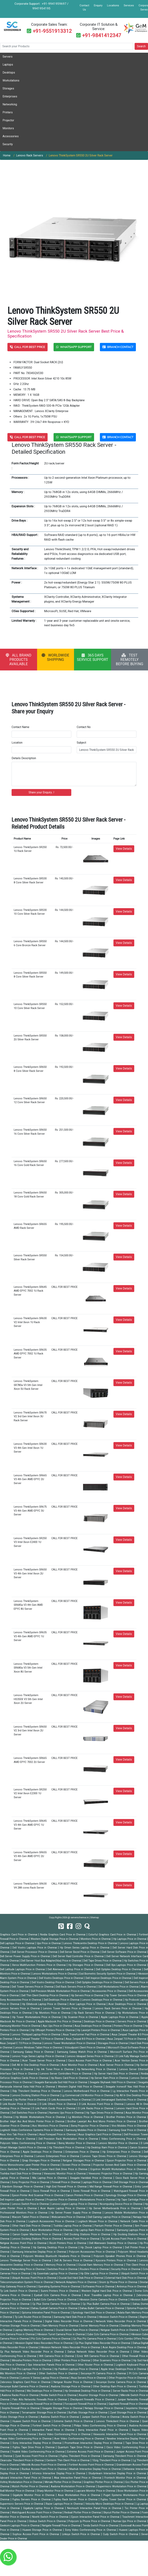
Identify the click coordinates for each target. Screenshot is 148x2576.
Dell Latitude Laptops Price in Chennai (23, 1969)
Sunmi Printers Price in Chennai (60, 2290)
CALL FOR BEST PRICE (27, 347)
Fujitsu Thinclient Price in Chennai (80, 2456)
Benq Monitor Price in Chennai (77, 2143)
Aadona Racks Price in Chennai (20, 2395)
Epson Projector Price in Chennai (127, 2160)
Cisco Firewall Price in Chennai (52, 2191)
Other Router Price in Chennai (95, 2364)
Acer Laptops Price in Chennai (88, 2004)
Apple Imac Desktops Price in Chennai (124, 2369)
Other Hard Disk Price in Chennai (32, 2225)
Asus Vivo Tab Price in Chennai (18, 2134)
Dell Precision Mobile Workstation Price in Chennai (61, 1991)
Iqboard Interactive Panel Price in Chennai (26, 2477)
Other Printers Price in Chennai (72, 2360)
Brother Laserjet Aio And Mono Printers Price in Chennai (102, 2121)
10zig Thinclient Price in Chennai (111, 2460)
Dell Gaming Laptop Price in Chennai (109, 2217)
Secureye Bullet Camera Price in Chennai (24, 2386)
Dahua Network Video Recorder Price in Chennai (99, 2351)
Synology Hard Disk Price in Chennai (94, 2312)
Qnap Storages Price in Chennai (41, 2160)
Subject (81, 742)
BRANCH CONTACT (117, 347)
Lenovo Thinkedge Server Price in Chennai (26, 2260)
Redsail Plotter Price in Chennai (83, 2512)
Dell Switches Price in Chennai (30, 2112)
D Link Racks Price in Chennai (96, 2108)
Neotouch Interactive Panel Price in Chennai (94, 2508)
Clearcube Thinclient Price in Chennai (22, 2460)
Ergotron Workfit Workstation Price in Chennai (118, 2169)
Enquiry (98, 5)
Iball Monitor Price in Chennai (17, 2490)
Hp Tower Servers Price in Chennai (126, 1995)
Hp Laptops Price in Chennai (130, 1939)
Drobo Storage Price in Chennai (19, 2416)
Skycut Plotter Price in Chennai (121, 2512)
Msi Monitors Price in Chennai (18, 2373)
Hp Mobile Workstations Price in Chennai (41, 2117)
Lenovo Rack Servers (29, 155)
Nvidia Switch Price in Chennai (59, 2395)
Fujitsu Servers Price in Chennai (32, 2499)
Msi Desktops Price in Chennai (45, 2390)
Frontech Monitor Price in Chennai (125, 2477)
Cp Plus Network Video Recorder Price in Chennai (32, 2351)
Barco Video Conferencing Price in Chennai (65, 2434)
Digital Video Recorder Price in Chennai (69, 2321)
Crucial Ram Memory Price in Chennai (101, 2264)
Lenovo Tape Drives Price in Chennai (104, 2156)
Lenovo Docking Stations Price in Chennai (37, 2238)
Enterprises (10, 96)
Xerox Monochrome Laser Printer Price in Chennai (30, 2164)
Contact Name (20, 727)
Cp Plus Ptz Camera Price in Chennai (95, 2338)
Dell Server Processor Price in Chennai (35, 1952)
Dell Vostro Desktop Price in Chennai (53, 1982)
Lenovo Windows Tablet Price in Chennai (38, 2047)
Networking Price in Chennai (29, 2269)
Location (17, 742)
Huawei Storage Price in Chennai (42, 2529)
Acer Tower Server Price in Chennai (44, 2060)
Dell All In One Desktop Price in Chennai (36, 2065)
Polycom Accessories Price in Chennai (92, 2251)
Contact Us (84, 7)
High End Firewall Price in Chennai (67, 2186)
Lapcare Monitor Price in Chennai (96, 2490)
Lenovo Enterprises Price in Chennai (58, 2156)
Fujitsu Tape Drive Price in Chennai (34, 2447)
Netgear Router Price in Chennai (74, 2382)
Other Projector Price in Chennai (128, 2377)
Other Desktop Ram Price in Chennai (115, 2386)
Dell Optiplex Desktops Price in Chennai (100, 1982)
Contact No (84, 727)
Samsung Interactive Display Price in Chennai (39, 2251)
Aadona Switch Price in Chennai (60, 2416)
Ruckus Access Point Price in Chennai (44, 2469)
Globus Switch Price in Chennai (48, 2521)
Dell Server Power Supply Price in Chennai (25, 1956)
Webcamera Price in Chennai (68, 2217)
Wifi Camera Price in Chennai (57, 2356)
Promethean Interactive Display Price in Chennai (94, 2443)
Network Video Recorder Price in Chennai (121, 2321)
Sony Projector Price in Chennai (31, 2182)
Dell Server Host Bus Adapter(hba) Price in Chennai (51, 1960)
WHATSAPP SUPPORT (74, 347)
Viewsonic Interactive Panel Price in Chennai (120, 2434)
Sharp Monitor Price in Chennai (55, 2490)
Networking (10, 104)
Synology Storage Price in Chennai (126, 2195)
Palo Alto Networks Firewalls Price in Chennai (40, 2399)
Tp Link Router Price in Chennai (33, 2317)
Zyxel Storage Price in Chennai (128, 2412)
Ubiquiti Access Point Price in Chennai (34, 2277)
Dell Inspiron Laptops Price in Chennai (22, 2199)
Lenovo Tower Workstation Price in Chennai (70, 2043)
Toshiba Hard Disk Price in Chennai (21, 2173)
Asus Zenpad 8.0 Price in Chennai (86, 2038)
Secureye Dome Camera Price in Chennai (121, 2382)
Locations (113, 5)
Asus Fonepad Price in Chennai (58, 2134)
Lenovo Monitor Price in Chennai (118, 2143)
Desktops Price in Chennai (100, 2021)
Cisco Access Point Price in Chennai (90, 2060)
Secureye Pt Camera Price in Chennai (104, 2373)
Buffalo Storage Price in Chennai (88, 2412)
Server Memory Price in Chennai (100, 2325)
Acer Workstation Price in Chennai (52, 2230)
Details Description (24, 758)
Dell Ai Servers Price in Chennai (74, 2260)
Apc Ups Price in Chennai (58, 2025)
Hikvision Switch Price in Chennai (118, 2317)
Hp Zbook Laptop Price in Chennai (102, 2247)
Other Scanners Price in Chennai (112, 2360)
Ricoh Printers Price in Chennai (68, 2243)
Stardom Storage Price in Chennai (23, 2186)
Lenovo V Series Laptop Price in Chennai (45, 2377)
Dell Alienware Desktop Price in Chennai (113, 2243)
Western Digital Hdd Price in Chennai (80, 2086)
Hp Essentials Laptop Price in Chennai (56, 2273)
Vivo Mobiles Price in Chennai (129, 2125)
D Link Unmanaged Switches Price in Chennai (120, 2099)
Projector (8, 120)
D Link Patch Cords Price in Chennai (54, 2108)
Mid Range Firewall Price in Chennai (111, 2186)
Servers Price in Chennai (132, 2021)
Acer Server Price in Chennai (117, 2065)
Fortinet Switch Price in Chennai (52, 2425)
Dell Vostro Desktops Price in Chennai (61, 1978)
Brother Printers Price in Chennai (126, 2117)
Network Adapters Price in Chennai (77, 2282)
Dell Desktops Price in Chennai (62, 1999)
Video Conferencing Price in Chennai (124, 2138)
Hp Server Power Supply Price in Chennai (77, 2212)
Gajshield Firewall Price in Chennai (128, 2403)
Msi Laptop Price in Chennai (50, 2177)
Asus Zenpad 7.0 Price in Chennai (127, 2038)
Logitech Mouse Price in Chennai (98, 2221)
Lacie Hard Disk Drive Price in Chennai (65, 2169)
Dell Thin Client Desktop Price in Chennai (45, 1995)
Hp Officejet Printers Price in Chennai (53, 2030)
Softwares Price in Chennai (99, 2286)
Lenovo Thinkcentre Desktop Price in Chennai (90, 1943)
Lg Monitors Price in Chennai (86, 2117)
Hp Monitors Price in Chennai (53, 2012)
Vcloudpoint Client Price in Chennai (85, 2047)
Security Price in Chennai (126, 2269)
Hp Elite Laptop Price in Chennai (99, 2273)
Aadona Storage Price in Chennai (71, 2386)
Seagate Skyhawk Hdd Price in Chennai (113, 2082)
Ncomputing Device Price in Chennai (121, 2204)
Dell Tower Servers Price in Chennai (33, 1986)
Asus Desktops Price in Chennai (93, 2025)
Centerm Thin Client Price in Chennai (68, 2460)
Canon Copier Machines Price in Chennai (37, 2234)
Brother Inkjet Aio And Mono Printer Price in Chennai (32, 2121)
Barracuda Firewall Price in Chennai (42, 2403)
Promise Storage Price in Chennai (20, 2325)
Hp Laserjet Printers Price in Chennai (99, 2030)
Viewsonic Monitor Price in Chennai (65, 2173)
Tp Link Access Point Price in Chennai (124, 2238)
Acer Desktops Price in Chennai (127, 2004)
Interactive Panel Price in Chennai (54, 2430)
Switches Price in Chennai (62, 2269)
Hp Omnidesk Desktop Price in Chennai (88, 2390)
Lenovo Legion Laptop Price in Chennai (74, 2204)
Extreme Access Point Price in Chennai (90, 2451)
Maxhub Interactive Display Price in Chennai (95, 2469)
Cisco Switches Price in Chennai (20, 2169)
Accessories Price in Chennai (109, 1991)
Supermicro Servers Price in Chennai (22, 2503)
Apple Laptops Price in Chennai (120, 2017)
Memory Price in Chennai (61, 2264)
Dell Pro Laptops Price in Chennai (32, 2369)
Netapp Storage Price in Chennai (104, 2408)
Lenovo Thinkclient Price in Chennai (118, 2421)
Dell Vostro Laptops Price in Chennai (35, 1947)
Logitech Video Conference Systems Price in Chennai (32, 2130)
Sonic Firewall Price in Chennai (92, 2191)
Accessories (11, 136)
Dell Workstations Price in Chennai (118, 1986)
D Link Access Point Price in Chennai (102, 2104)
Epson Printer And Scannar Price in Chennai (38, 2195)
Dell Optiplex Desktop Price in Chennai (119, 1969)
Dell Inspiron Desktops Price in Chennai (109, 1978)
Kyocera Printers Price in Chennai (116, 2260)
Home (6, 155)
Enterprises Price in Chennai (82, 2151)
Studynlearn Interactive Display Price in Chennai (117, 2473)
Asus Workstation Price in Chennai (80, 2495)
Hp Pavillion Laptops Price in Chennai (76, 2369)
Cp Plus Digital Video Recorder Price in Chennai (103, 2343)
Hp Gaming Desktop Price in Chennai (56, 2247)
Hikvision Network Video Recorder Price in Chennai (70, 2347)
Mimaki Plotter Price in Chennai (63, 2482)
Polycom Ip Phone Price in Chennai (89, 2521)
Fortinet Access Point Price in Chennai (92, 2464)
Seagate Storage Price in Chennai (62, 2408)
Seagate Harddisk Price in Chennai (91, 2177)
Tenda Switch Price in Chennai (101, 2525)
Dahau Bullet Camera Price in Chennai (102, 2308)
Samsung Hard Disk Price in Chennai (75, 2317)
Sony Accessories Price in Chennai (21, 1999)
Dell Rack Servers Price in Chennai (76, 1986)
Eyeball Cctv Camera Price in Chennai (58, 2295)
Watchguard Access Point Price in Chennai (37, 2512)
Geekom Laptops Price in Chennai (20, 2525)
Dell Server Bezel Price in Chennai (80, 1952)
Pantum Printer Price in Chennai (113, 2225)
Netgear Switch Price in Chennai (120, 2330)
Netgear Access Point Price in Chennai (23, 2243)
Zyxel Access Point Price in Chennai (37, 2456)
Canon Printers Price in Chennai (85, 2195)
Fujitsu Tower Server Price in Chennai (124, 2499)
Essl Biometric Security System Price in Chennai (107, 1973)
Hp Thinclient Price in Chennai (67, 2147)
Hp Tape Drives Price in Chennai (105, 2112)
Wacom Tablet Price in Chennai (31, 2217)
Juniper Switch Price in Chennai (101, 2416)
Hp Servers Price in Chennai (87, 1995)
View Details (124, 848)
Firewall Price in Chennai (66, 2182)
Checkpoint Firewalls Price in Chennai (93, 2399)
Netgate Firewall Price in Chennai (61, 2525)
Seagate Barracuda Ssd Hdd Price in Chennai (61, 2082)
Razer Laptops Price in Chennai (65, 2503)
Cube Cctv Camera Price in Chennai (108, 2334)
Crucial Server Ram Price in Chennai (77, 2330)
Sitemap (94, 1917)
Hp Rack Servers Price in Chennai (95, 2012)
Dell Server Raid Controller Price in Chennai (79, 1956)
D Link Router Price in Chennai (19, 2104)
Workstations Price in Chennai (98, 2199)
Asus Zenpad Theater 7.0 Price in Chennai (39, 2038)
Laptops (8, 64)
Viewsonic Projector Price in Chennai (110, 2173)
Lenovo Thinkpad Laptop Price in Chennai (36, 2034)
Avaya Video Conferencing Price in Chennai (26, 2438)
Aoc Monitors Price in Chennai (50, 2125)
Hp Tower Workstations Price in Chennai (37, 2017)
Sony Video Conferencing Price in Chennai (91, 2529)
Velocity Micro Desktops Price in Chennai (110, 2503)
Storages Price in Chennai (113, 2043)
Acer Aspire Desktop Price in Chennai (125, 2347)
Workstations (11, 80)
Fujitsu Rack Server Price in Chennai (76, 2499)
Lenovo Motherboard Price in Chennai (87, 2091)
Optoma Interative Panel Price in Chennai (46, 2312)
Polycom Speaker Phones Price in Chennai (120, 2256)
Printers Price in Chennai (128, 2025)
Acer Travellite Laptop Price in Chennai (109, 2295)
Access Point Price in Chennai (82, 2238)
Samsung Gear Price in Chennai (128, 2130)
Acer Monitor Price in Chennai (80, 2065)
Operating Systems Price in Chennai (59, 2286)
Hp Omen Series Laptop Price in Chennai (85, 1947)
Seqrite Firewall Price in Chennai (21, 2408)
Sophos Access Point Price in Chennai (36, 2534)
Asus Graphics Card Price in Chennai (100, 2134)
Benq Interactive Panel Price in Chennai (104, 2430)
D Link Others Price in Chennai (58, 2104)
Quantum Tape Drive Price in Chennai (81, 2447)
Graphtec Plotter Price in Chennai (103, 2482)
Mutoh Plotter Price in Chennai (30, 2486)
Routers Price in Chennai (95, 2269)
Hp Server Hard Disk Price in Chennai (116, 2073)
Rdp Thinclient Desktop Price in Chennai (37, 2091)
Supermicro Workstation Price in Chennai (122, 2486)
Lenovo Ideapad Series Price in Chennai (91, 2056)
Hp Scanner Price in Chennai (81, 2017)
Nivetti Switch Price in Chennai (50, 2516)
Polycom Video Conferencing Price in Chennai (28, 2143)
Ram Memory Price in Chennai (60, 2325)
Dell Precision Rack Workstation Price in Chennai (69, 2138)
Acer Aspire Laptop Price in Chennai (63, 2208)
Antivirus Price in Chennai (132, 2286)
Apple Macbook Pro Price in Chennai (60, 2021)
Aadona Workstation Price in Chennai (73, 2486)
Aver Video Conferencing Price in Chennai (79, 2438)
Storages (8, 88)
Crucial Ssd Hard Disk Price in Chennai (81, 2277)
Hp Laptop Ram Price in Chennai (95, 2230)
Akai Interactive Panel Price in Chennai (78, 2477)
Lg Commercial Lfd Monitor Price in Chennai (88, 2095)
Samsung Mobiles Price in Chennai (86, 2130)
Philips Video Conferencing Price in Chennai (100, 2425)
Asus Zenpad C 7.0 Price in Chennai (21, 2043)
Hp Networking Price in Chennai (97, 2069)
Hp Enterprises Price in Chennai (122, 2151)
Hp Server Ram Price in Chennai (110, 2078)
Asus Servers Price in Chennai (89, 2377)
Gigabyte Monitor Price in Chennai (34, 2495)
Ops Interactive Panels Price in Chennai (51, 2364)
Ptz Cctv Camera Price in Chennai (51, 2338)
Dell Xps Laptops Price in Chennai (126, 1965)
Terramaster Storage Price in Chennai (44, 2412)
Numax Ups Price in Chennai (130, 2521)
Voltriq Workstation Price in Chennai (21, 2482)
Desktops (9, 72)
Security (8, 144)
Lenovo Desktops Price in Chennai (102, 1999)
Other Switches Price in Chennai (59, 2373)
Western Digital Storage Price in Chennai (55, 1939)
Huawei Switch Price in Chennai (32, 2421)
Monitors (8, 128)
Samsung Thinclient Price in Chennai (125, 2456)
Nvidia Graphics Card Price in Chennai (63, 1934)
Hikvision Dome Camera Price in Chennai (103, 2299)
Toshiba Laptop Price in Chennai (73, 2225)
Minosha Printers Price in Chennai (32, 2360)
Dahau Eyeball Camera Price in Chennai (54, 2308)
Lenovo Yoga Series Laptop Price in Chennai (38, 2056)
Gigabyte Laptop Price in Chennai (44, 2508)
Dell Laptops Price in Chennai (17, 1943)
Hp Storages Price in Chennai (86, 1965)
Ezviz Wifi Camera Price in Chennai (98, 2356)
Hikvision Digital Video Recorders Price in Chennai (44, 2343)
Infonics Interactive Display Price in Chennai (59, 2473)
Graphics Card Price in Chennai (19, 1934)
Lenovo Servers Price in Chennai (20, 2008)
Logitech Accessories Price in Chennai (52, 2221)
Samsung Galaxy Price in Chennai (34, 2051)
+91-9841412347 (101, 35)
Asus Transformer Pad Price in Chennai (86, 2034)
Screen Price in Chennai (76, 2164)
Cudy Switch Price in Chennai (121, 2534)
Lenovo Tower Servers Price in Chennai (68, 2008)
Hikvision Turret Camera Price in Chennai (61, 2334)
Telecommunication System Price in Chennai (27, 2282)
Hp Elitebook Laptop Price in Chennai (44, 2004)
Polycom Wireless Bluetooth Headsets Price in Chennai (57, 2256)
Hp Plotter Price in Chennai (31, 2099)
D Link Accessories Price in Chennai (70, 2099)
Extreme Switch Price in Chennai (74, 2421)
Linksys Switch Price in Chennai (81, 2534)
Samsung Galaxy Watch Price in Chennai (82, 2051)
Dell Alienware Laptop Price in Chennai (71, 1969)
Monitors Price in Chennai (96, 1939)
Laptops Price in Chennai (97, 2182)
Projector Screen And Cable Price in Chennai (120, 2164)
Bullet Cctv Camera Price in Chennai (55, 2299)
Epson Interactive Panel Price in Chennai (95, 2516)
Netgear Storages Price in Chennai (84, 2160)
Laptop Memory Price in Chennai (34, 2330)
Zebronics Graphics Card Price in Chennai (26, 2382)
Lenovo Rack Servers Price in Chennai (119, 2008)
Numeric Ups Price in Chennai (66, 2112)
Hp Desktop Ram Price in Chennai (107, 2147)
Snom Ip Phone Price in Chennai (118, 2282)
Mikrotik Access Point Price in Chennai (44, 2464)
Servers (7, 56)
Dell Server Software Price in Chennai (124, 1952)
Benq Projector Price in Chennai (90, 2125)
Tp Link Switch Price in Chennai (19, 2290)
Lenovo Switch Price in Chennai (31, 2204)
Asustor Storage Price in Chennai (99, 2395)
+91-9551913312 (52, 31)
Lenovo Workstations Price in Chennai (55, 1973)
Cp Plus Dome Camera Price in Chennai (56, 2304)
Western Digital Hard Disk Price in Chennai (107, 2290)
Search (141, 46)
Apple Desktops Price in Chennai (43, 2151)
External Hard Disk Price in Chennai (126, 2277)
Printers (8, 112)
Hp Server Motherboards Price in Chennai (115, 2208)
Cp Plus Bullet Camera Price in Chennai (107, 2304)
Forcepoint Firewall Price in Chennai (86, 2403)
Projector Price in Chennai (62, 2199)
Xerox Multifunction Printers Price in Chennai (39, 1965)
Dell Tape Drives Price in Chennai (102, 1960)
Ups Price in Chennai (49, 1943)
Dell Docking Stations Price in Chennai (87, 2234)
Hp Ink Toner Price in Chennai (56, 2069)
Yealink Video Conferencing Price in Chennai (38, 2451)
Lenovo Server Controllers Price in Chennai (66, 2073)
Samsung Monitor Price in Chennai (20, 2025)
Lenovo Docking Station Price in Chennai (36, 2095)
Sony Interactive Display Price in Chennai (37, 2443)
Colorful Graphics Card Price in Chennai (112, 1934)
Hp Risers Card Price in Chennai (70, 2078)
